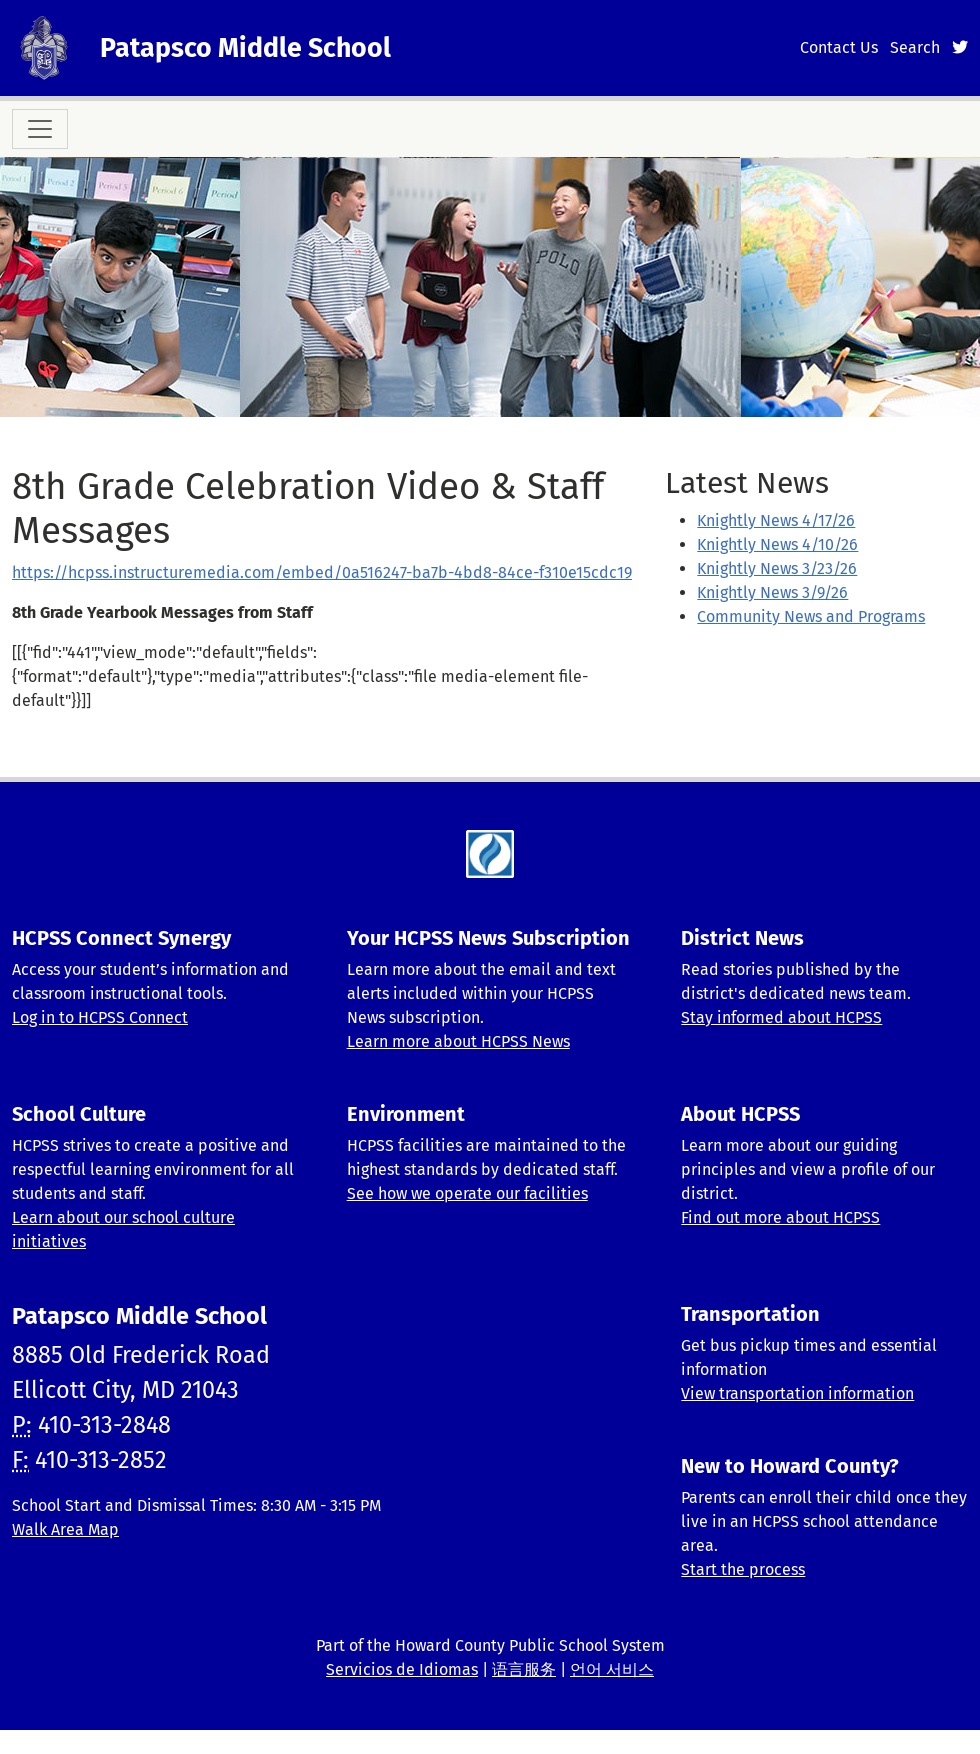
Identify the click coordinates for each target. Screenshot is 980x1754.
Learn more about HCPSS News (458, 1041)
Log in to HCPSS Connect (100, 1017)
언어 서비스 (612, 1669)
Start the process (743, 1569)
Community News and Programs (811, 616)
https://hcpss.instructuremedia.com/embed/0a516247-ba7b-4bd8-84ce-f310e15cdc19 (322, 572)
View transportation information (797, 1393)
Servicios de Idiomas (402, 1669)
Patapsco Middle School (245, 48)
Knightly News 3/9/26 (772, 592)
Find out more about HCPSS (780, 1217)
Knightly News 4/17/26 (776, 520)
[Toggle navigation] (40, 129)
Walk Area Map (65, 1529)
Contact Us (839, 47)
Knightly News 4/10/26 (777, 544)
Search (915, 47)
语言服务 (524, 1669)
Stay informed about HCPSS (781, 1017)
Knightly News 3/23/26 (777, 568)
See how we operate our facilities (467, 1193)
